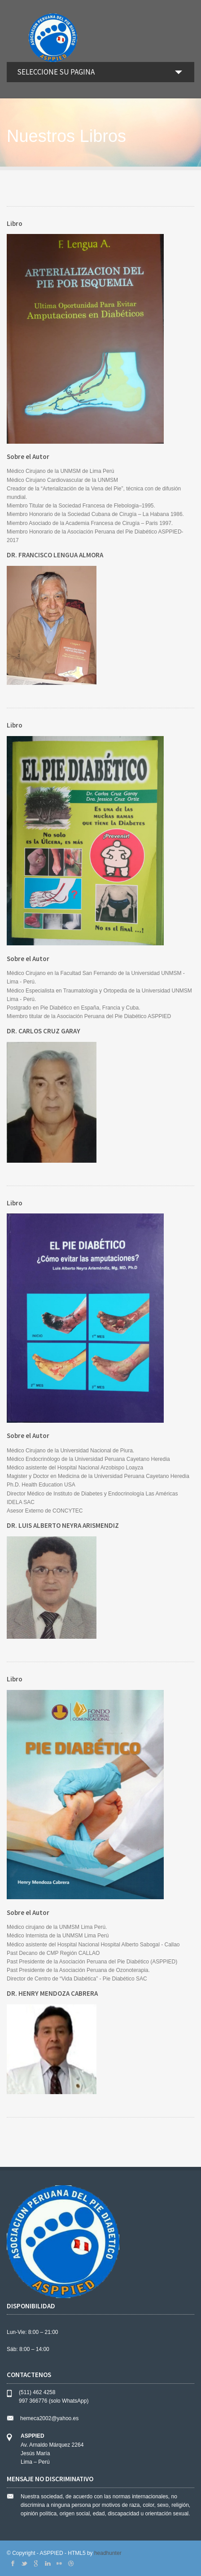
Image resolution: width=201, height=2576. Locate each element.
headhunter (108, 2553)
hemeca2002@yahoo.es (49, 2418)
